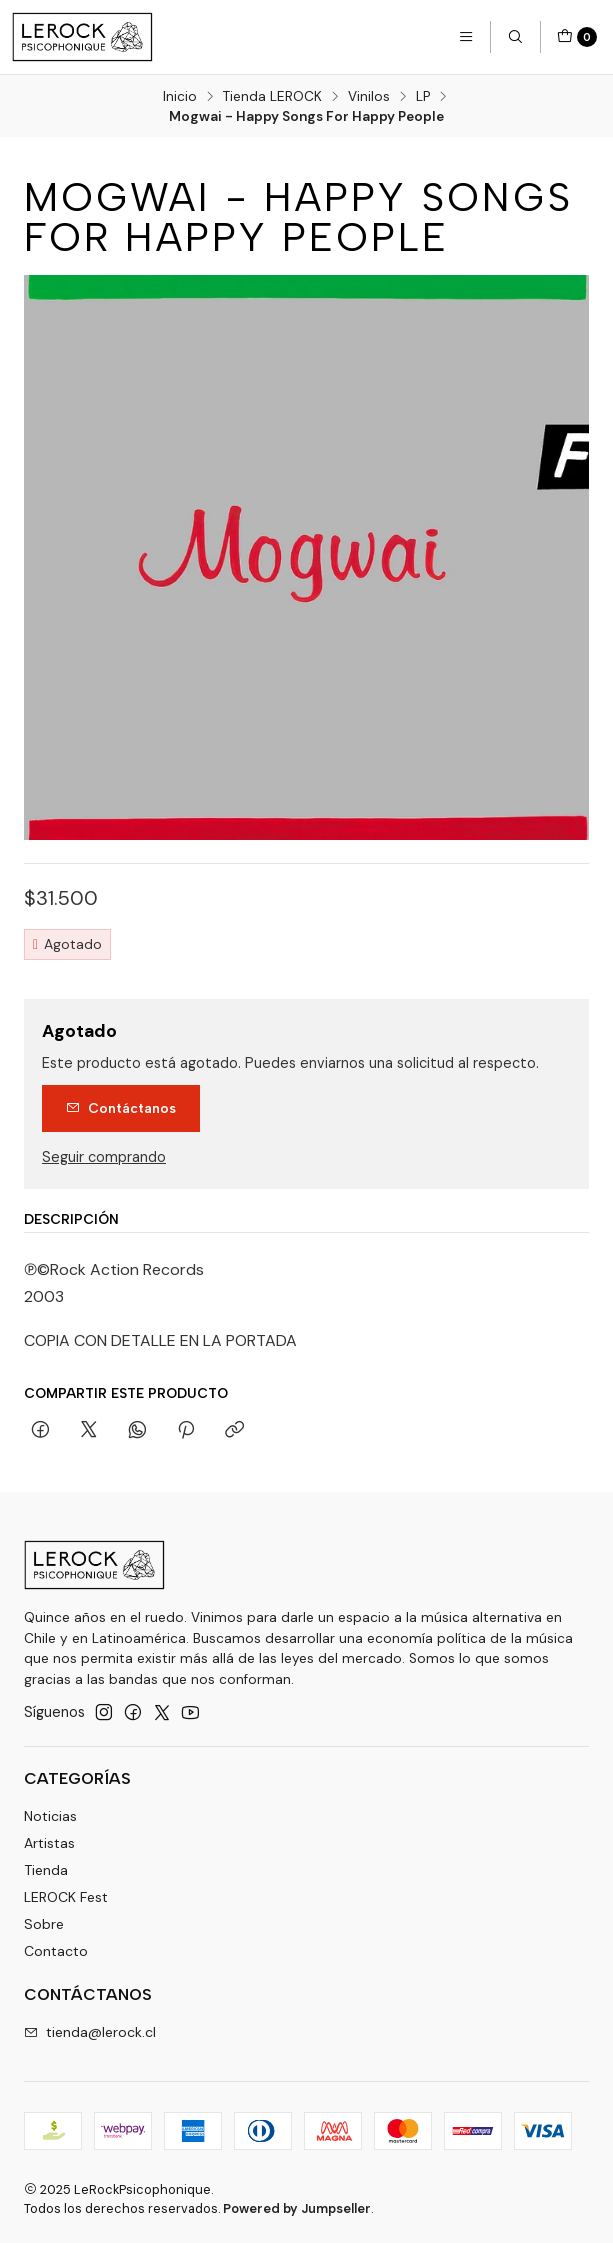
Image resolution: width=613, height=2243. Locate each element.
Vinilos (369, 97)
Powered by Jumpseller (297, 2208)
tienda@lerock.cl (90, 2032)
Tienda (46, 1870)
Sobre (44, 1924)
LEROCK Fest (66, 1897)
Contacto (56, 1951)
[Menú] (466, 37)
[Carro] (577, 37)
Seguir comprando (104, 1157)
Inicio (180, 97)
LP (423, 97)
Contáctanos (121, 1108)
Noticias (50, 1816)
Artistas (49, 1843)
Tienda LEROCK (272, 97)
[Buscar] (515, 37)
